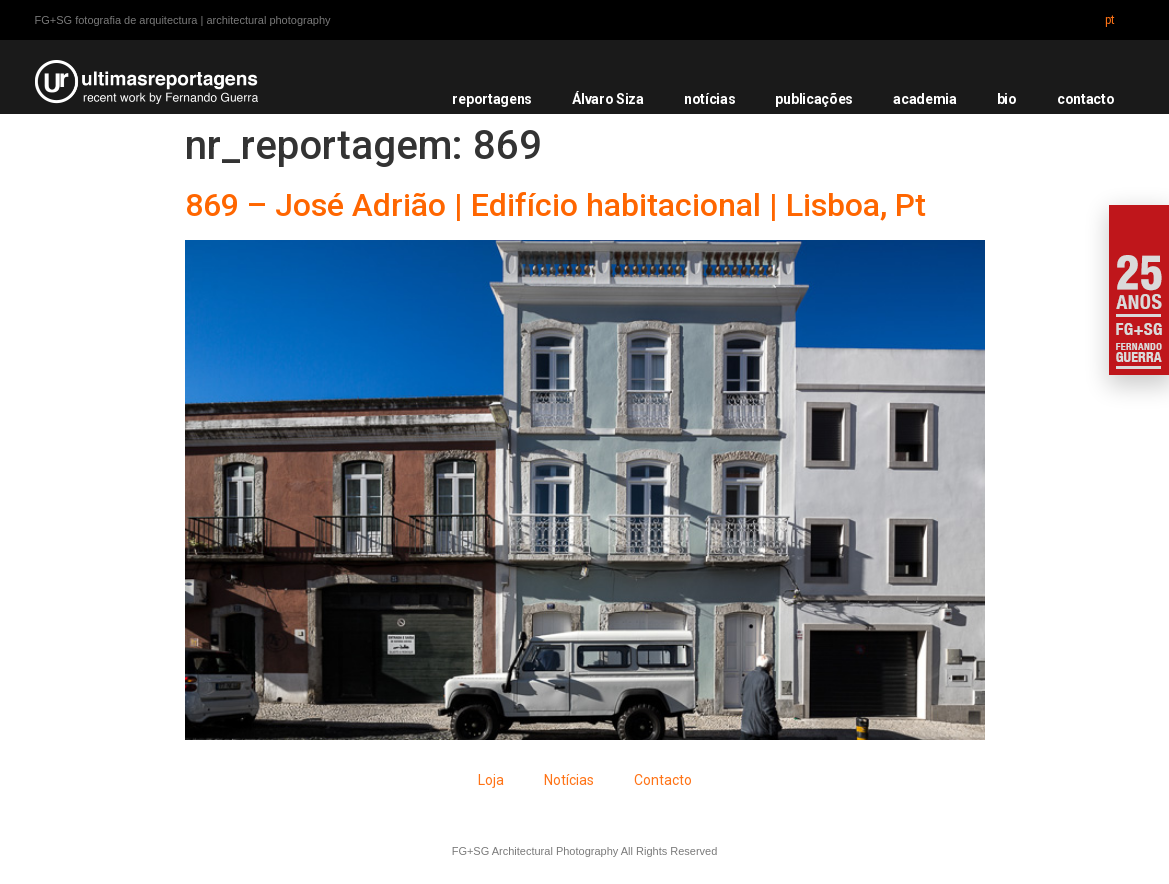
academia (925, 99)
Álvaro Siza (608, 99)
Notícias (569, 780)
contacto (1086, 99)
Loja (491, 780)
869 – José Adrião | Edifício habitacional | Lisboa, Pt (555, 205)
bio (1007, 99)
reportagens (492, 99)
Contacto (663, 780)
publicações (814, 99)
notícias (710, 99)
